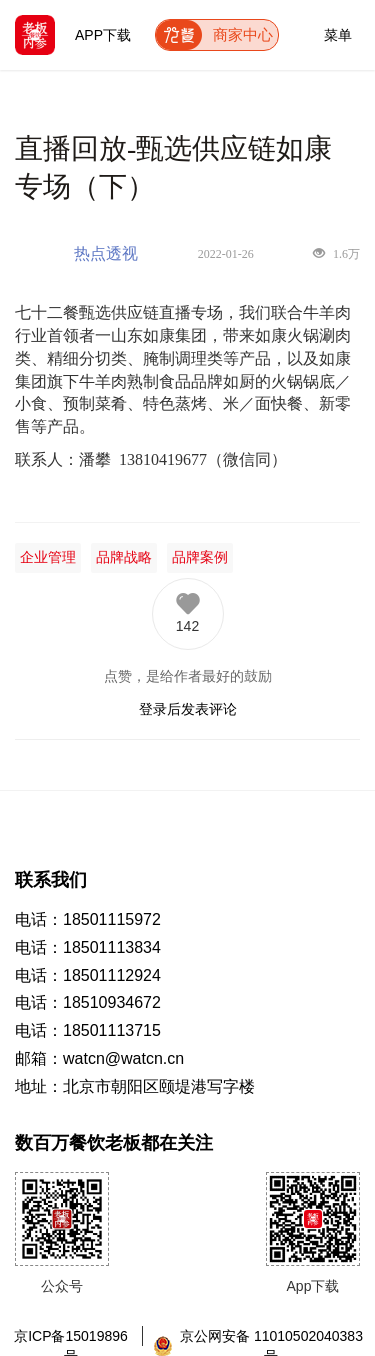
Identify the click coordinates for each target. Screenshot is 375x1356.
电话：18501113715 (88, 1030)
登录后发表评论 (188, 709)
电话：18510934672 (88, 1002)
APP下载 (103, 35)
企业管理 (48, 557)
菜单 (338, 31)
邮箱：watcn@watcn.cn (99, 1058)
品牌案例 (200, 557)
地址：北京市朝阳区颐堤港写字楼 (135, 1086)
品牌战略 (124, 557)
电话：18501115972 (88, 919)
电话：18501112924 (88, 975)
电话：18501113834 (88, 947)
